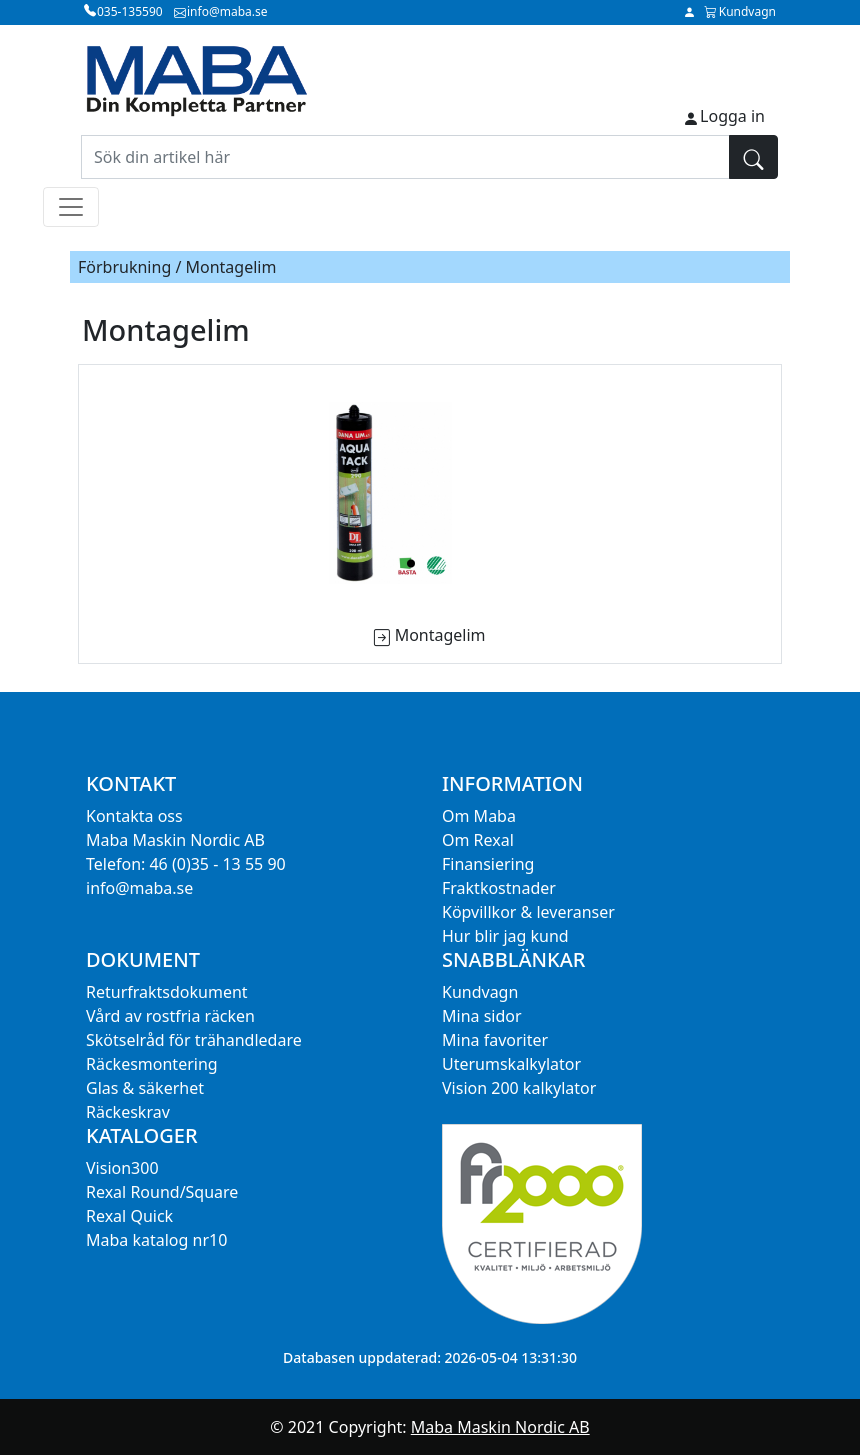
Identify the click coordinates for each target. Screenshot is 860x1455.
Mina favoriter (495, 1040)
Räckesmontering (152, 1064)
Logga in (732, 116)
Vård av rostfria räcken (170, 1016)
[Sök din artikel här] (405, 157)
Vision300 (122, 1168)
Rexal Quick (129, 1216)
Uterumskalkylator (511, 1064)
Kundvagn (480, 992)
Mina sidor (482, 1016)
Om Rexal (478, 840)
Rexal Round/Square (162, 1192)
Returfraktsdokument (167, 992)
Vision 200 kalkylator (519, 1088)
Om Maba (479, 816)
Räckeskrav (128, 1112)
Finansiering (488, 864)
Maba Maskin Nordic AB (500, 1427)
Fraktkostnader (499, 888)
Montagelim (440, 635)
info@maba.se (139, 888)
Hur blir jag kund (505, 936)
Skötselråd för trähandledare (194, 1040)
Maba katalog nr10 (156, 1240)
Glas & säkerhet (145, 1088)
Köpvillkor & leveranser (528, 912)
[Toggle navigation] (71, 207)
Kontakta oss (134, 816)
